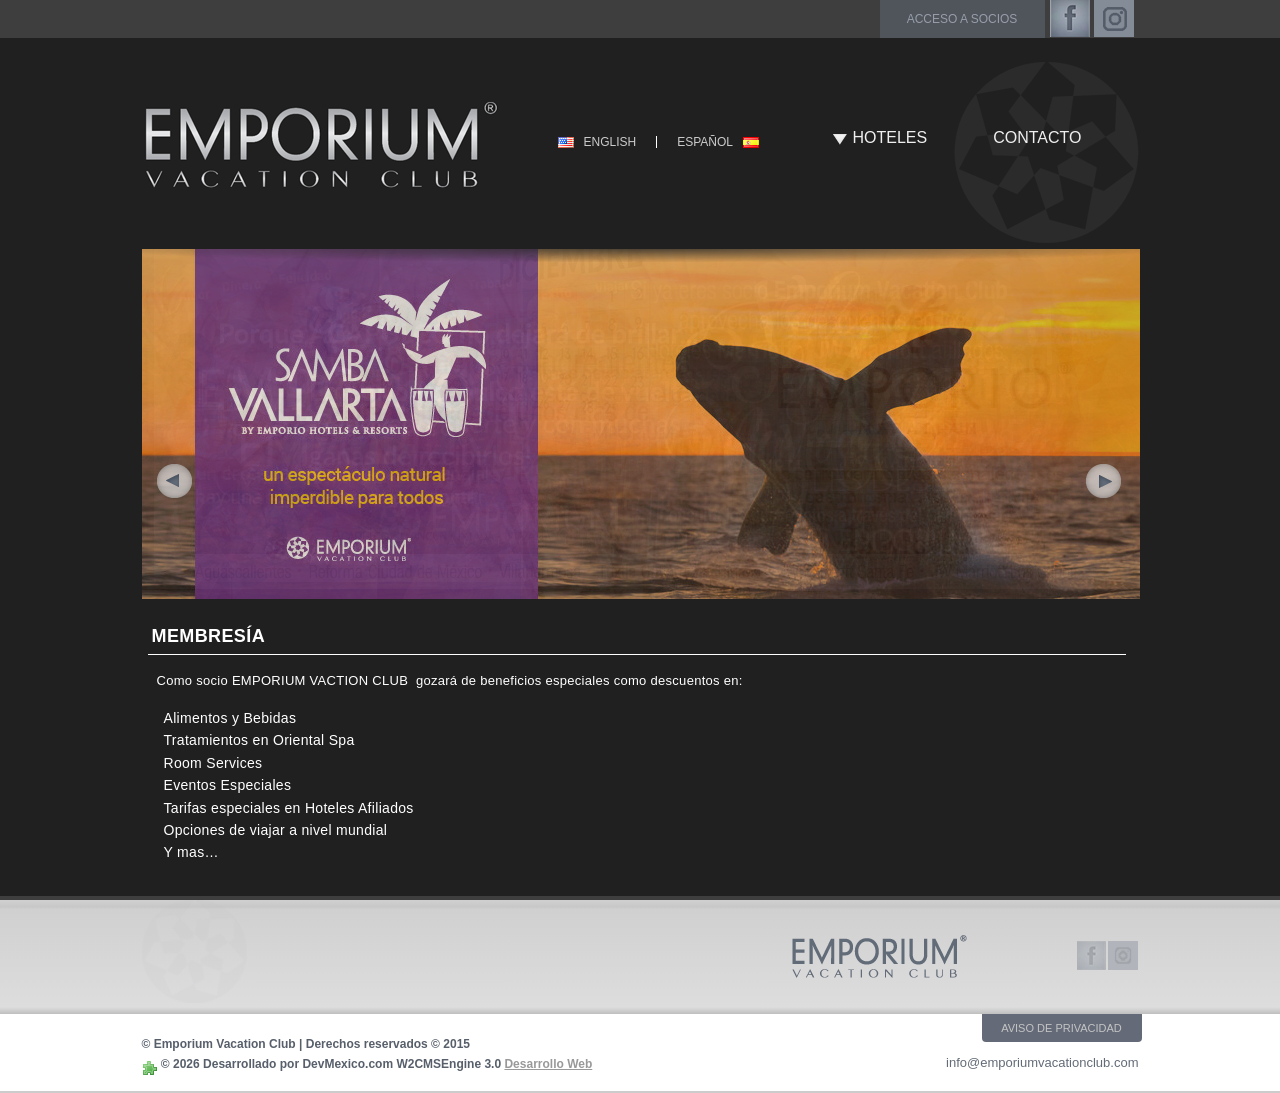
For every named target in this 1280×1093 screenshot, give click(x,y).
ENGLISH (610, 142)
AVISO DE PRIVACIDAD (1061, 1028)
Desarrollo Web (548, 1064)
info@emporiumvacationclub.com (1042, 1062)
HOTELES (890, 137)
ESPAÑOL (705, 142)
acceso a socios (962, 19)
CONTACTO (1037, 137)
